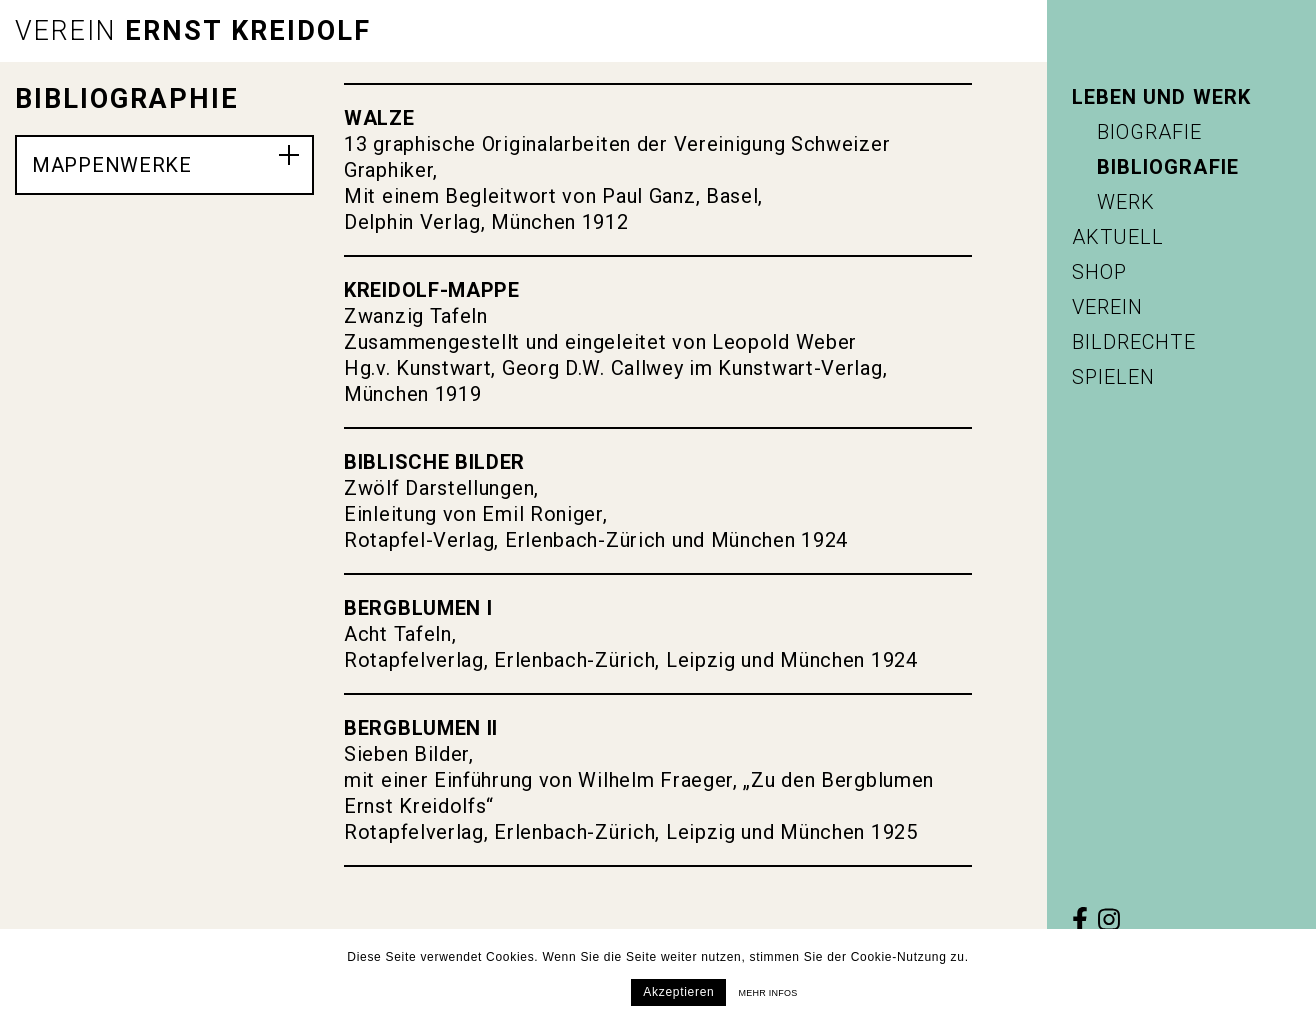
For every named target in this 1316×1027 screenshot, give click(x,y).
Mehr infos (767, 993)
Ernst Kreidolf (193, 31)
